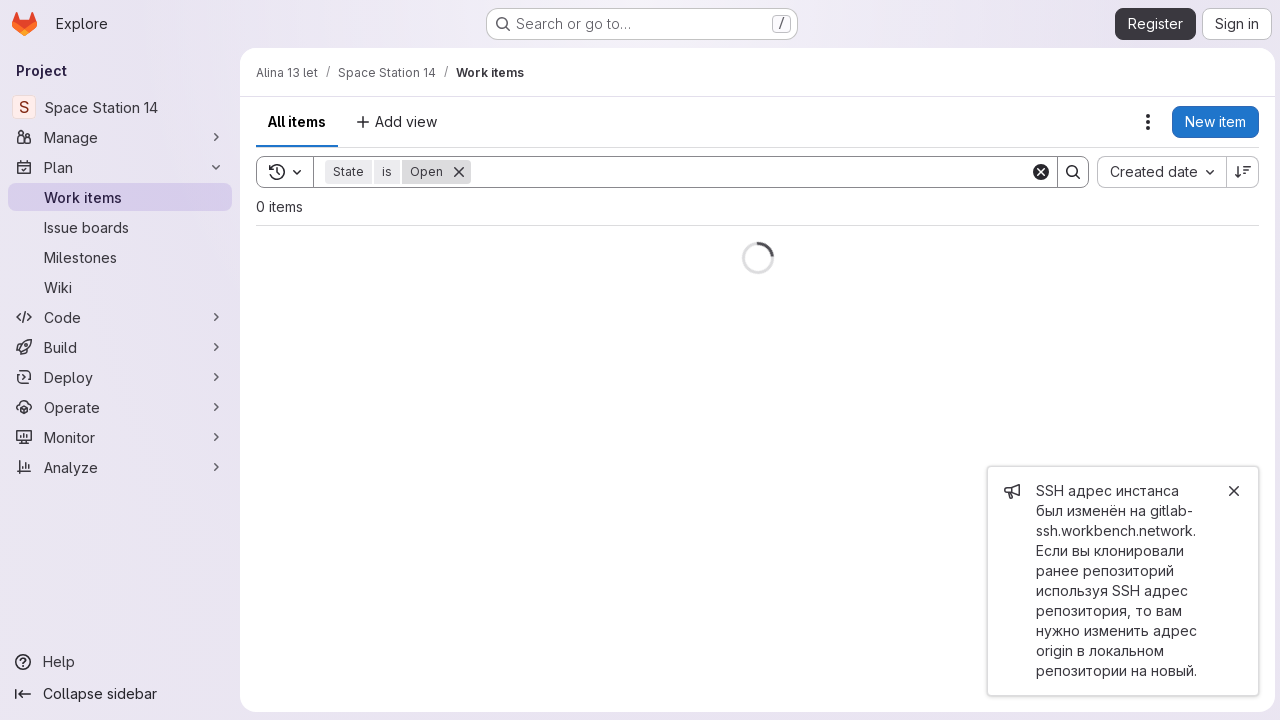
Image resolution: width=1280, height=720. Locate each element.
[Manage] (120, 137)
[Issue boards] (120, 227)
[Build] (120, 347)
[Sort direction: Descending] (1240, 172)
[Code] (120, 317)
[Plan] (120, 167)
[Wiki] (120, 287)
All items (297, 121)
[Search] (749, 172)
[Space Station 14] (120, 107)
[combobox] (1158, 172)
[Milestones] (120, 257)
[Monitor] (120, 437)
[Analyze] (120, 467)
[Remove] (459, 172)
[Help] (120, 662)
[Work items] (120, 197)
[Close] (1231, 491)
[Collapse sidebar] (120, 694)
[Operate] (120, 407)
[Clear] (1038, 172)
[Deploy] (120, 377)
